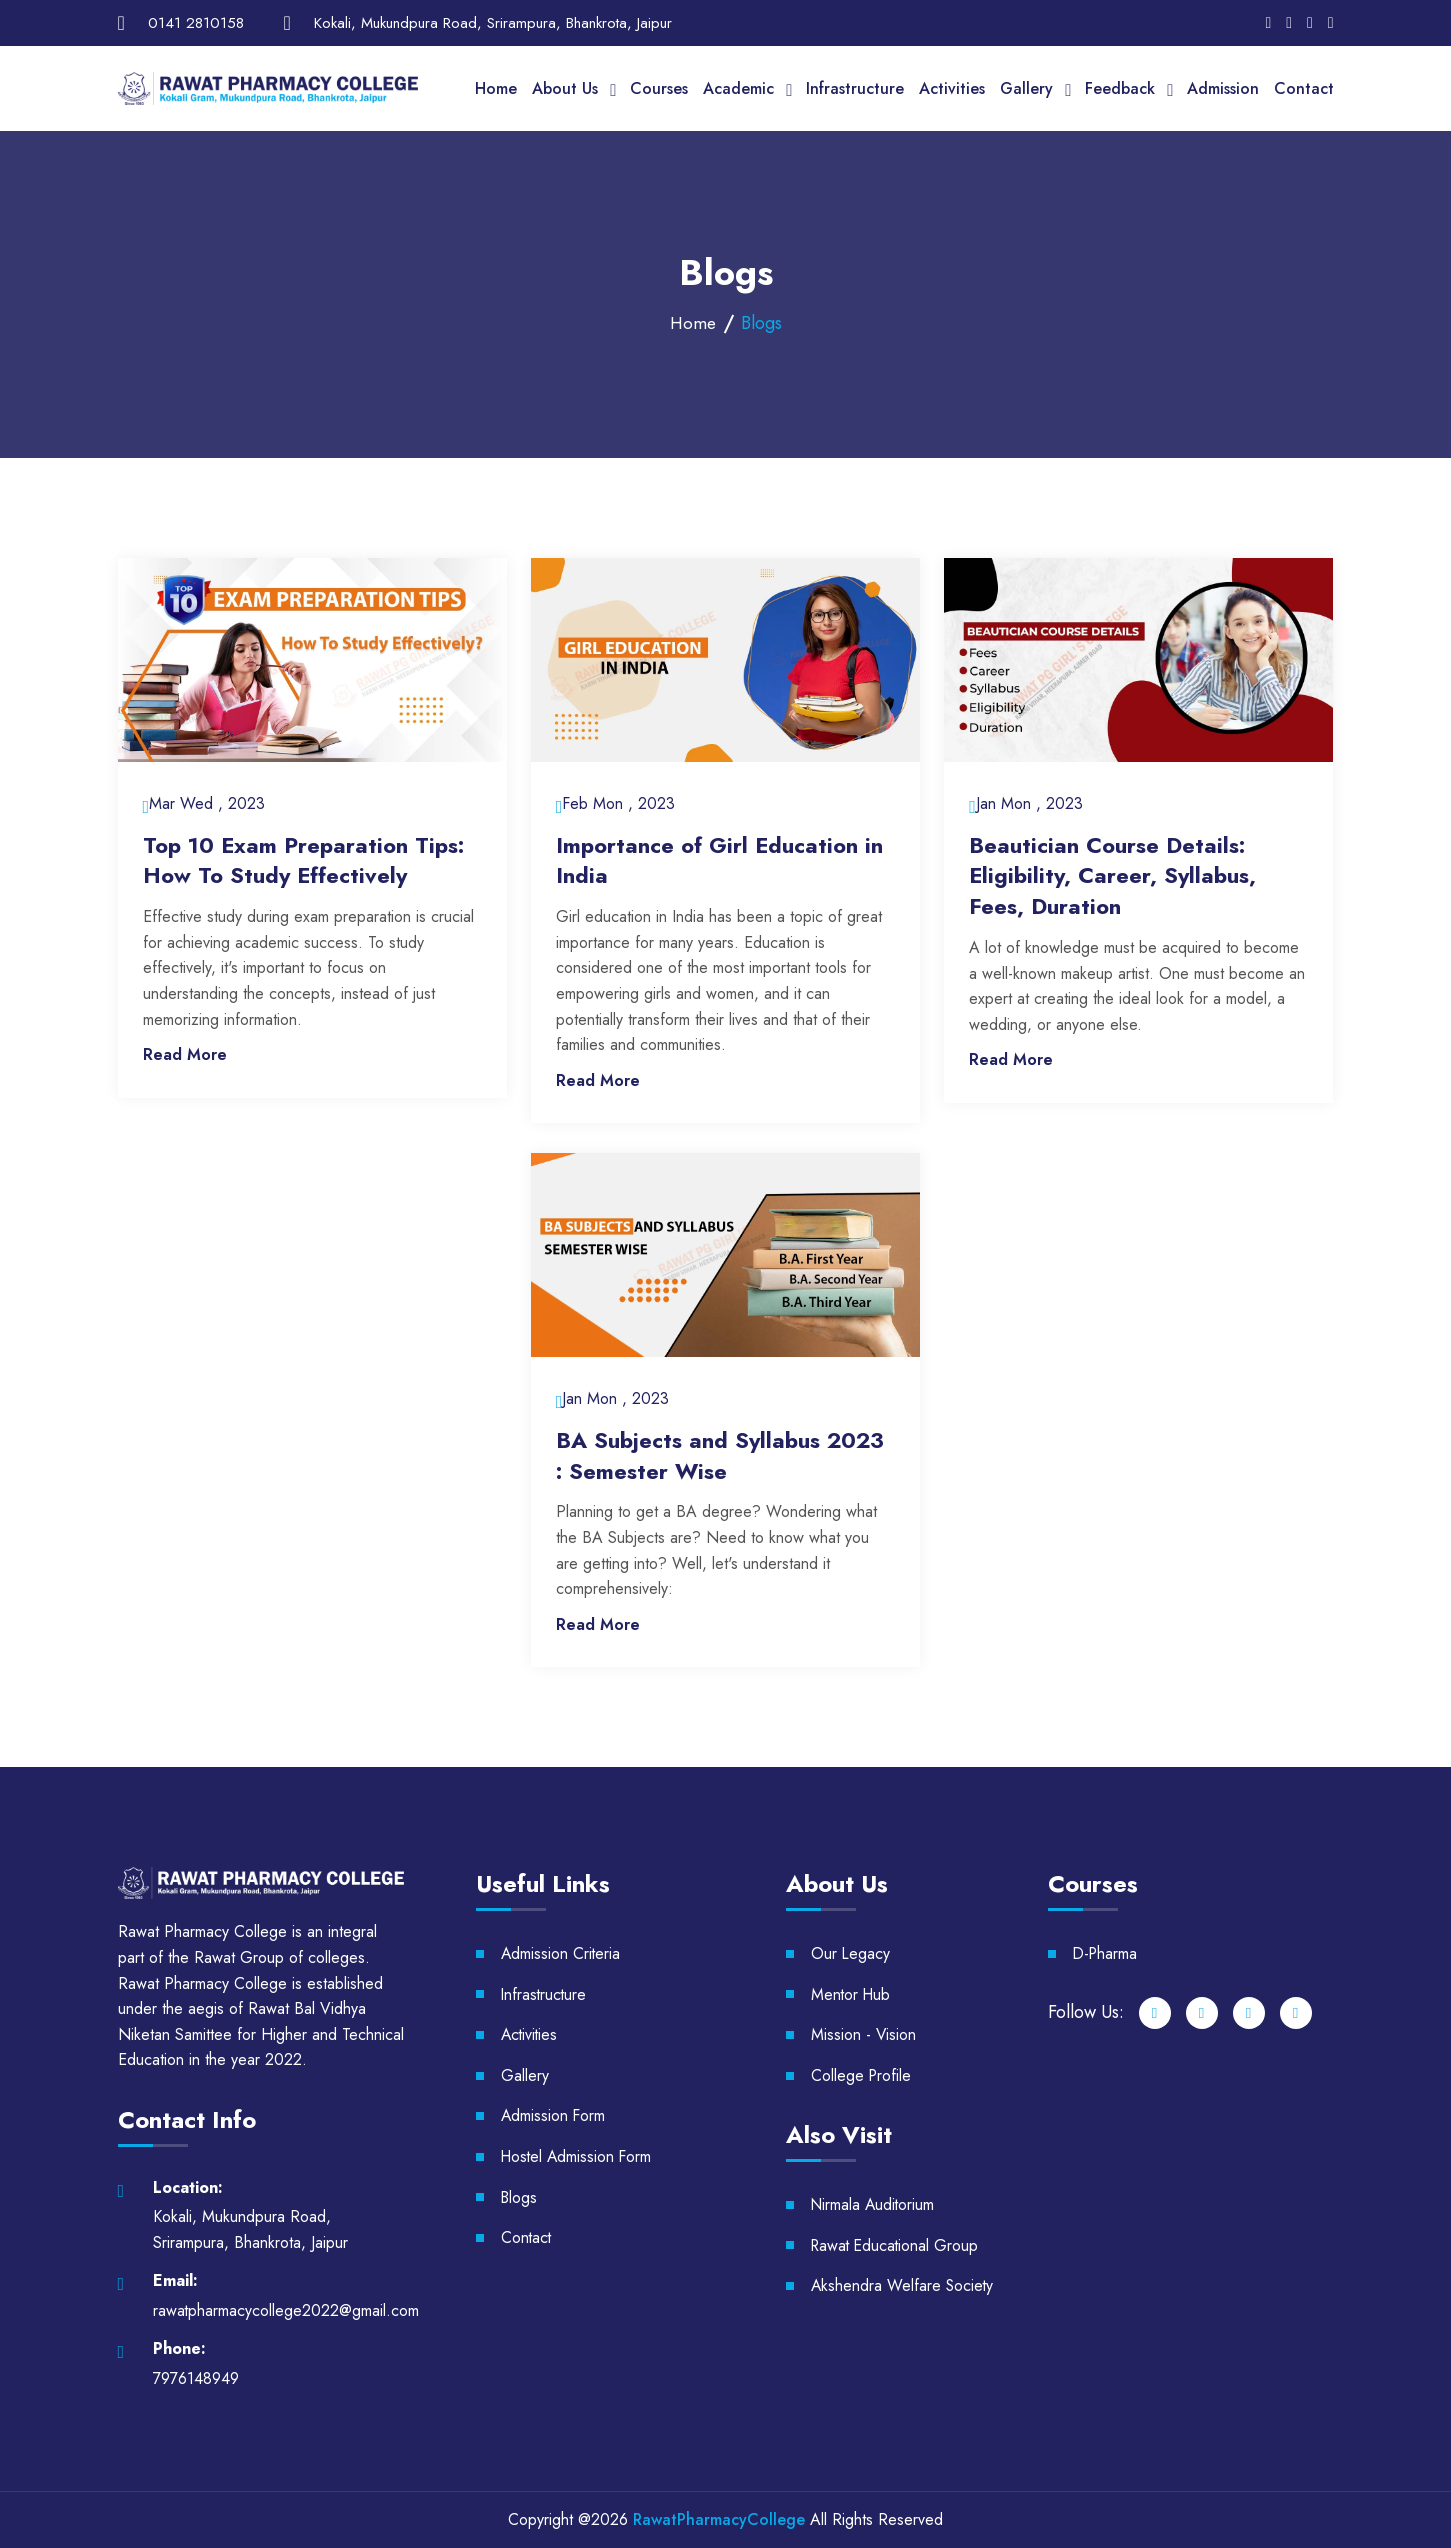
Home (496, 88)
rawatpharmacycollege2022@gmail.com (286, 2310)
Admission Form (554, 2116)
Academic (738, 88)
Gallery (1026, 88)
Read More (185, 1054)
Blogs (520, 2197)
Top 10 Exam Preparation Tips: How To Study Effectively (303, 861)
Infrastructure (855, 88)
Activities (952, 88)
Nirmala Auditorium (874, 2204)
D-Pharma (1106, 1953)
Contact (1304, 88)
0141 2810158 (196, 23)
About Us (565, 88)
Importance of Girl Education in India (719, 861)
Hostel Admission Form (578, 2156)
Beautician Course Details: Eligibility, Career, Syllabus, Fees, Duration (1112, 876)
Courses (659, 88)
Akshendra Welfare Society (903, 2285)
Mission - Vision (864, 2034)
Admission (1223, 88)
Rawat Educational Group (897, 2245)
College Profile (862, 2075)
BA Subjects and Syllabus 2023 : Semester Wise (720, 1456)
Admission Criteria (561, 1953)
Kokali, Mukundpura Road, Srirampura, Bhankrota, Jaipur (493, 23)
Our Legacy (851, 1953)
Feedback (1120, 88)
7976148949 (196, 2378)
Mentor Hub (852, 1994)
